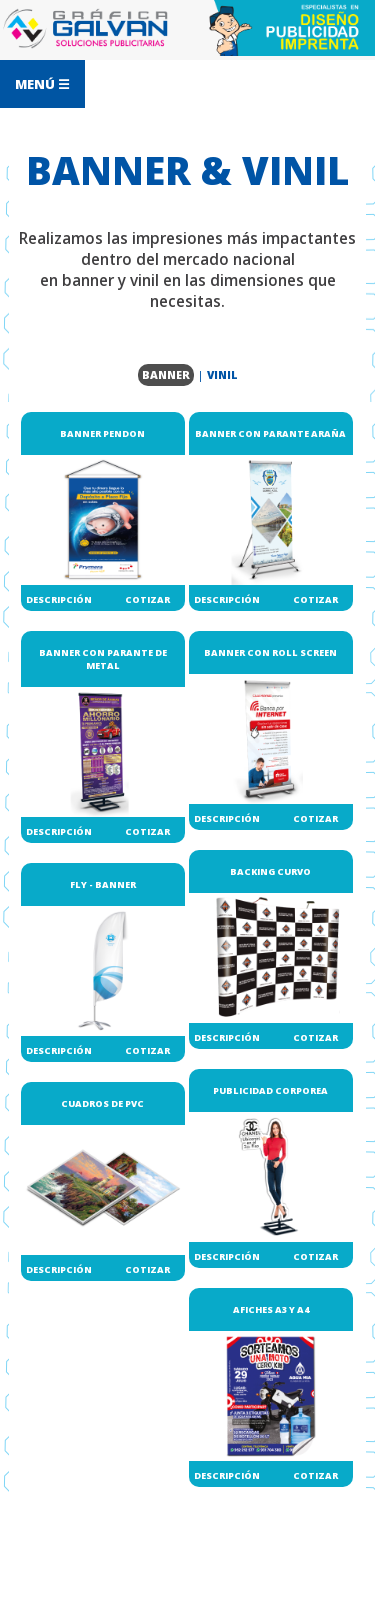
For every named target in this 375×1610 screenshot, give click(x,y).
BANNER (166, 375)
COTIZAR (147, 599)
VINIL (222, 375)
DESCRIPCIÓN (59, 599)
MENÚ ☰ (42, 84)
